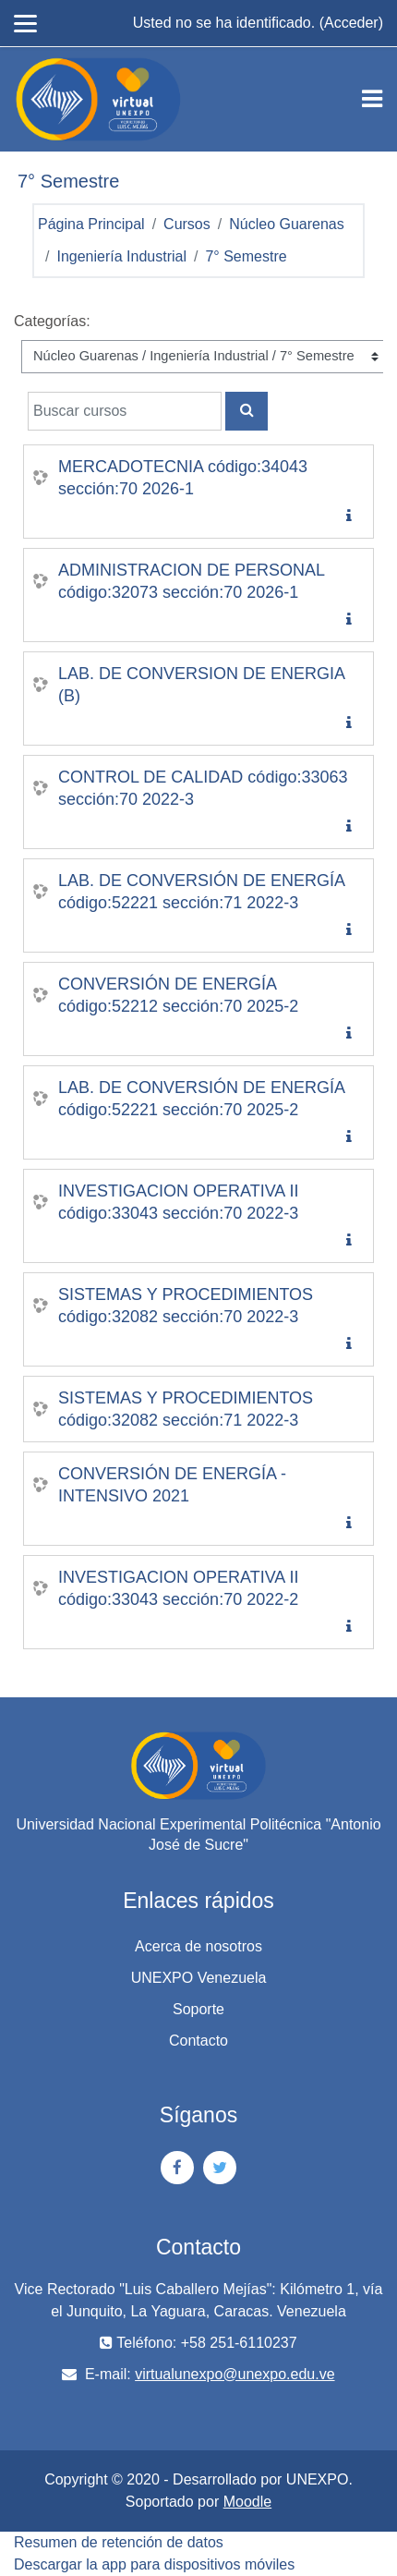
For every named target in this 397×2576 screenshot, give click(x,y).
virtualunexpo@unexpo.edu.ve (234, 2374)
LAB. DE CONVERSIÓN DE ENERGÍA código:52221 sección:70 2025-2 (201, 1098)
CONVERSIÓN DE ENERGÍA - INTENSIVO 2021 (172, 1484)
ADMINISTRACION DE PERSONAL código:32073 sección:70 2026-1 (191, 581)
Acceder (351, 22)
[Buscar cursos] (125, 411)
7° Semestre (245, 256)
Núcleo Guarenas (286, 224)
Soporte (198, 2009)
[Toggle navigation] (372, 98)
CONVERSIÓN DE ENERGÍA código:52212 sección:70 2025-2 (178, 995)
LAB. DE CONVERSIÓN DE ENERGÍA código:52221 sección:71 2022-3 (201, 891)
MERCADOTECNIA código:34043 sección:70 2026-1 (182, 477)
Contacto (198, 2040)
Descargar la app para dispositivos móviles (154, 2564)
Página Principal (91, 224)
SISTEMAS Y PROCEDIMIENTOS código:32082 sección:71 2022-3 (185, 1409)
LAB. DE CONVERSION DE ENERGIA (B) (201, 684)
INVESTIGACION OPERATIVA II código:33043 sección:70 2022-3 (178, 1202)
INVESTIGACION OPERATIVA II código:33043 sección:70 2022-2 (178, 1588)
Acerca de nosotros (198, 1946)
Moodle (247, 2501)
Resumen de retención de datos (118, 2542)
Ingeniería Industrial (121, 256)
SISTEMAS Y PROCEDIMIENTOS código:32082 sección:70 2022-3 (185, 1305)
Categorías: (52, 321)
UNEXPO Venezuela (199, 1978)
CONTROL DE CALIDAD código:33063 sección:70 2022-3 (202, 788)
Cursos (187, 224)
